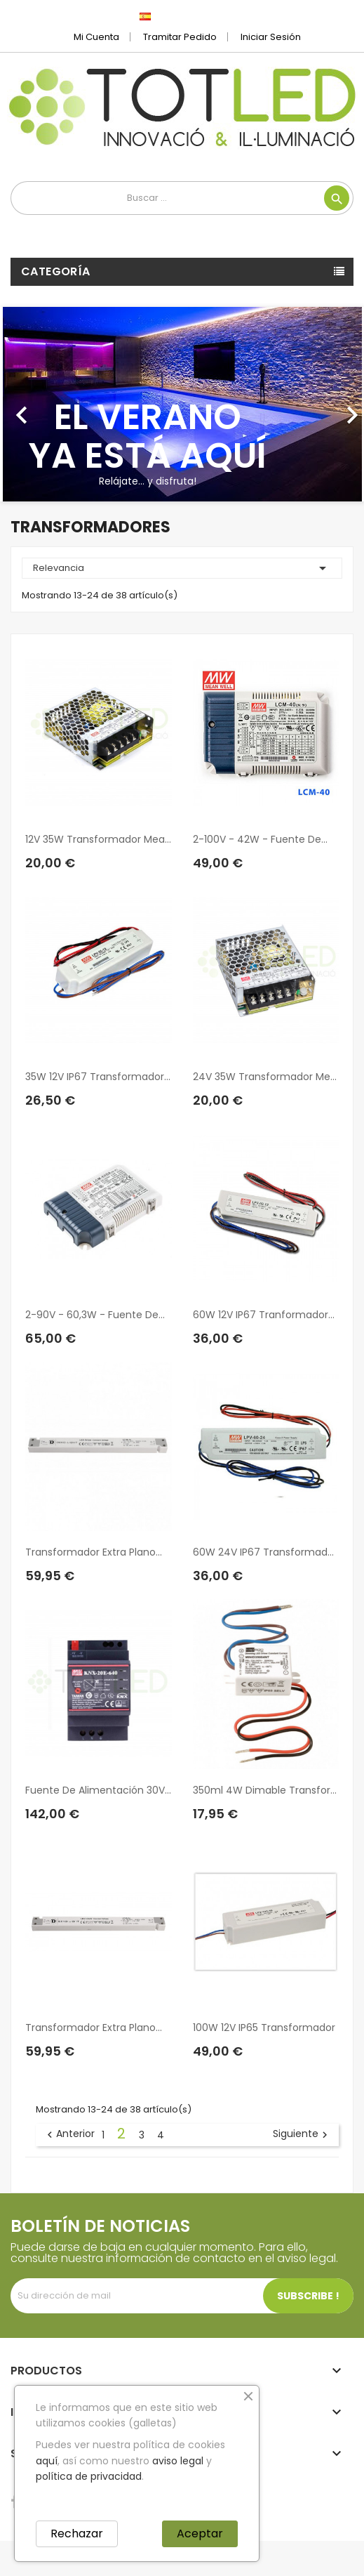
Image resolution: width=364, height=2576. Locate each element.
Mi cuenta (96, 36)
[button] (27, 404)
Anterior (69, 2134)
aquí (47, 2461)
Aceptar (200, 2533)
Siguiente (302, 2134)
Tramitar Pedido (180, 36)
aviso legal (177, 2461)
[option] (182, 404)
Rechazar (76, 2533)
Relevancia (182, 568)
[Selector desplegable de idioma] (176, 16)
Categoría (55, 271)
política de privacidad (89, 2476)
